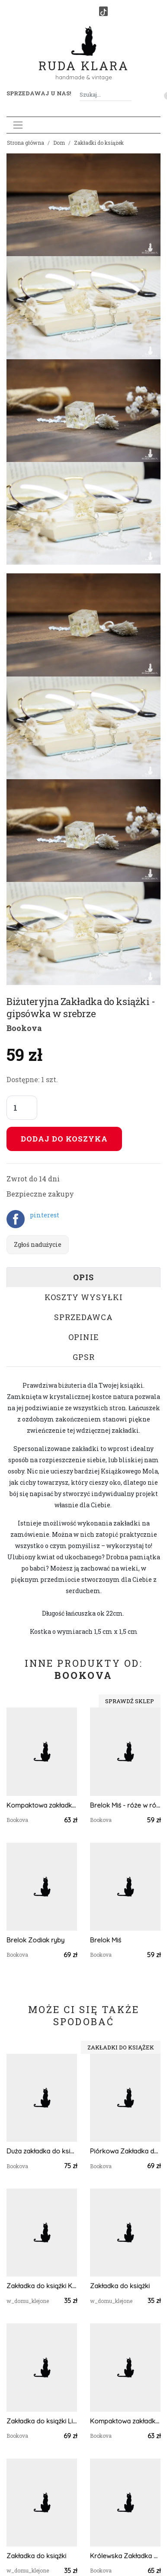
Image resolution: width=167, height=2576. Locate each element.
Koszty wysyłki (84, 1297)
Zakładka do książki (120, 2286)
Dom (59, 142)
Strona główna (25, 142)
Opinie (83, 1337)
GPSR (84, 1357)
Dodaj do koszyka (64, 1139)
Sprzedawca (83, 1317)
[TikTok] (103, 11)
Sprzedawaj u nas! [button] (38, 93)
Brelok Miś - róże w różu (125, 1805)
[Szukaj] (128, 94)
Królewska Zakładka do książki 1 (125, 2556)
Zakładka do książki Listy (41, 2421)
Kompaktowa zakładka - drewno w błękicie (125, 2421)
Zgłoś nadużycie (37, 1244)
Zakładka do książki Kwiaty (41, 2286)
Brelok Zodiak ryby (35, 1940)
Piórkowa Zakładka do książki (125, 2151)
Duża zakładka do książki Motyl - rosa (41, 2151)
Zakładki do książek (99, 142)
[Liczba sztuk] (21, 1108)
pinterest (44, 1215)
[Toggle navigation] (17, 125)
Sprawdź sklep (129, 1701)
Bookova (24, 1028)
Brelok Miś (105, 1940)
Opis (83, 1277)
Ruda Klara (84, 58)
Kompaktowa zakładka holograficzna (41, 1805)
